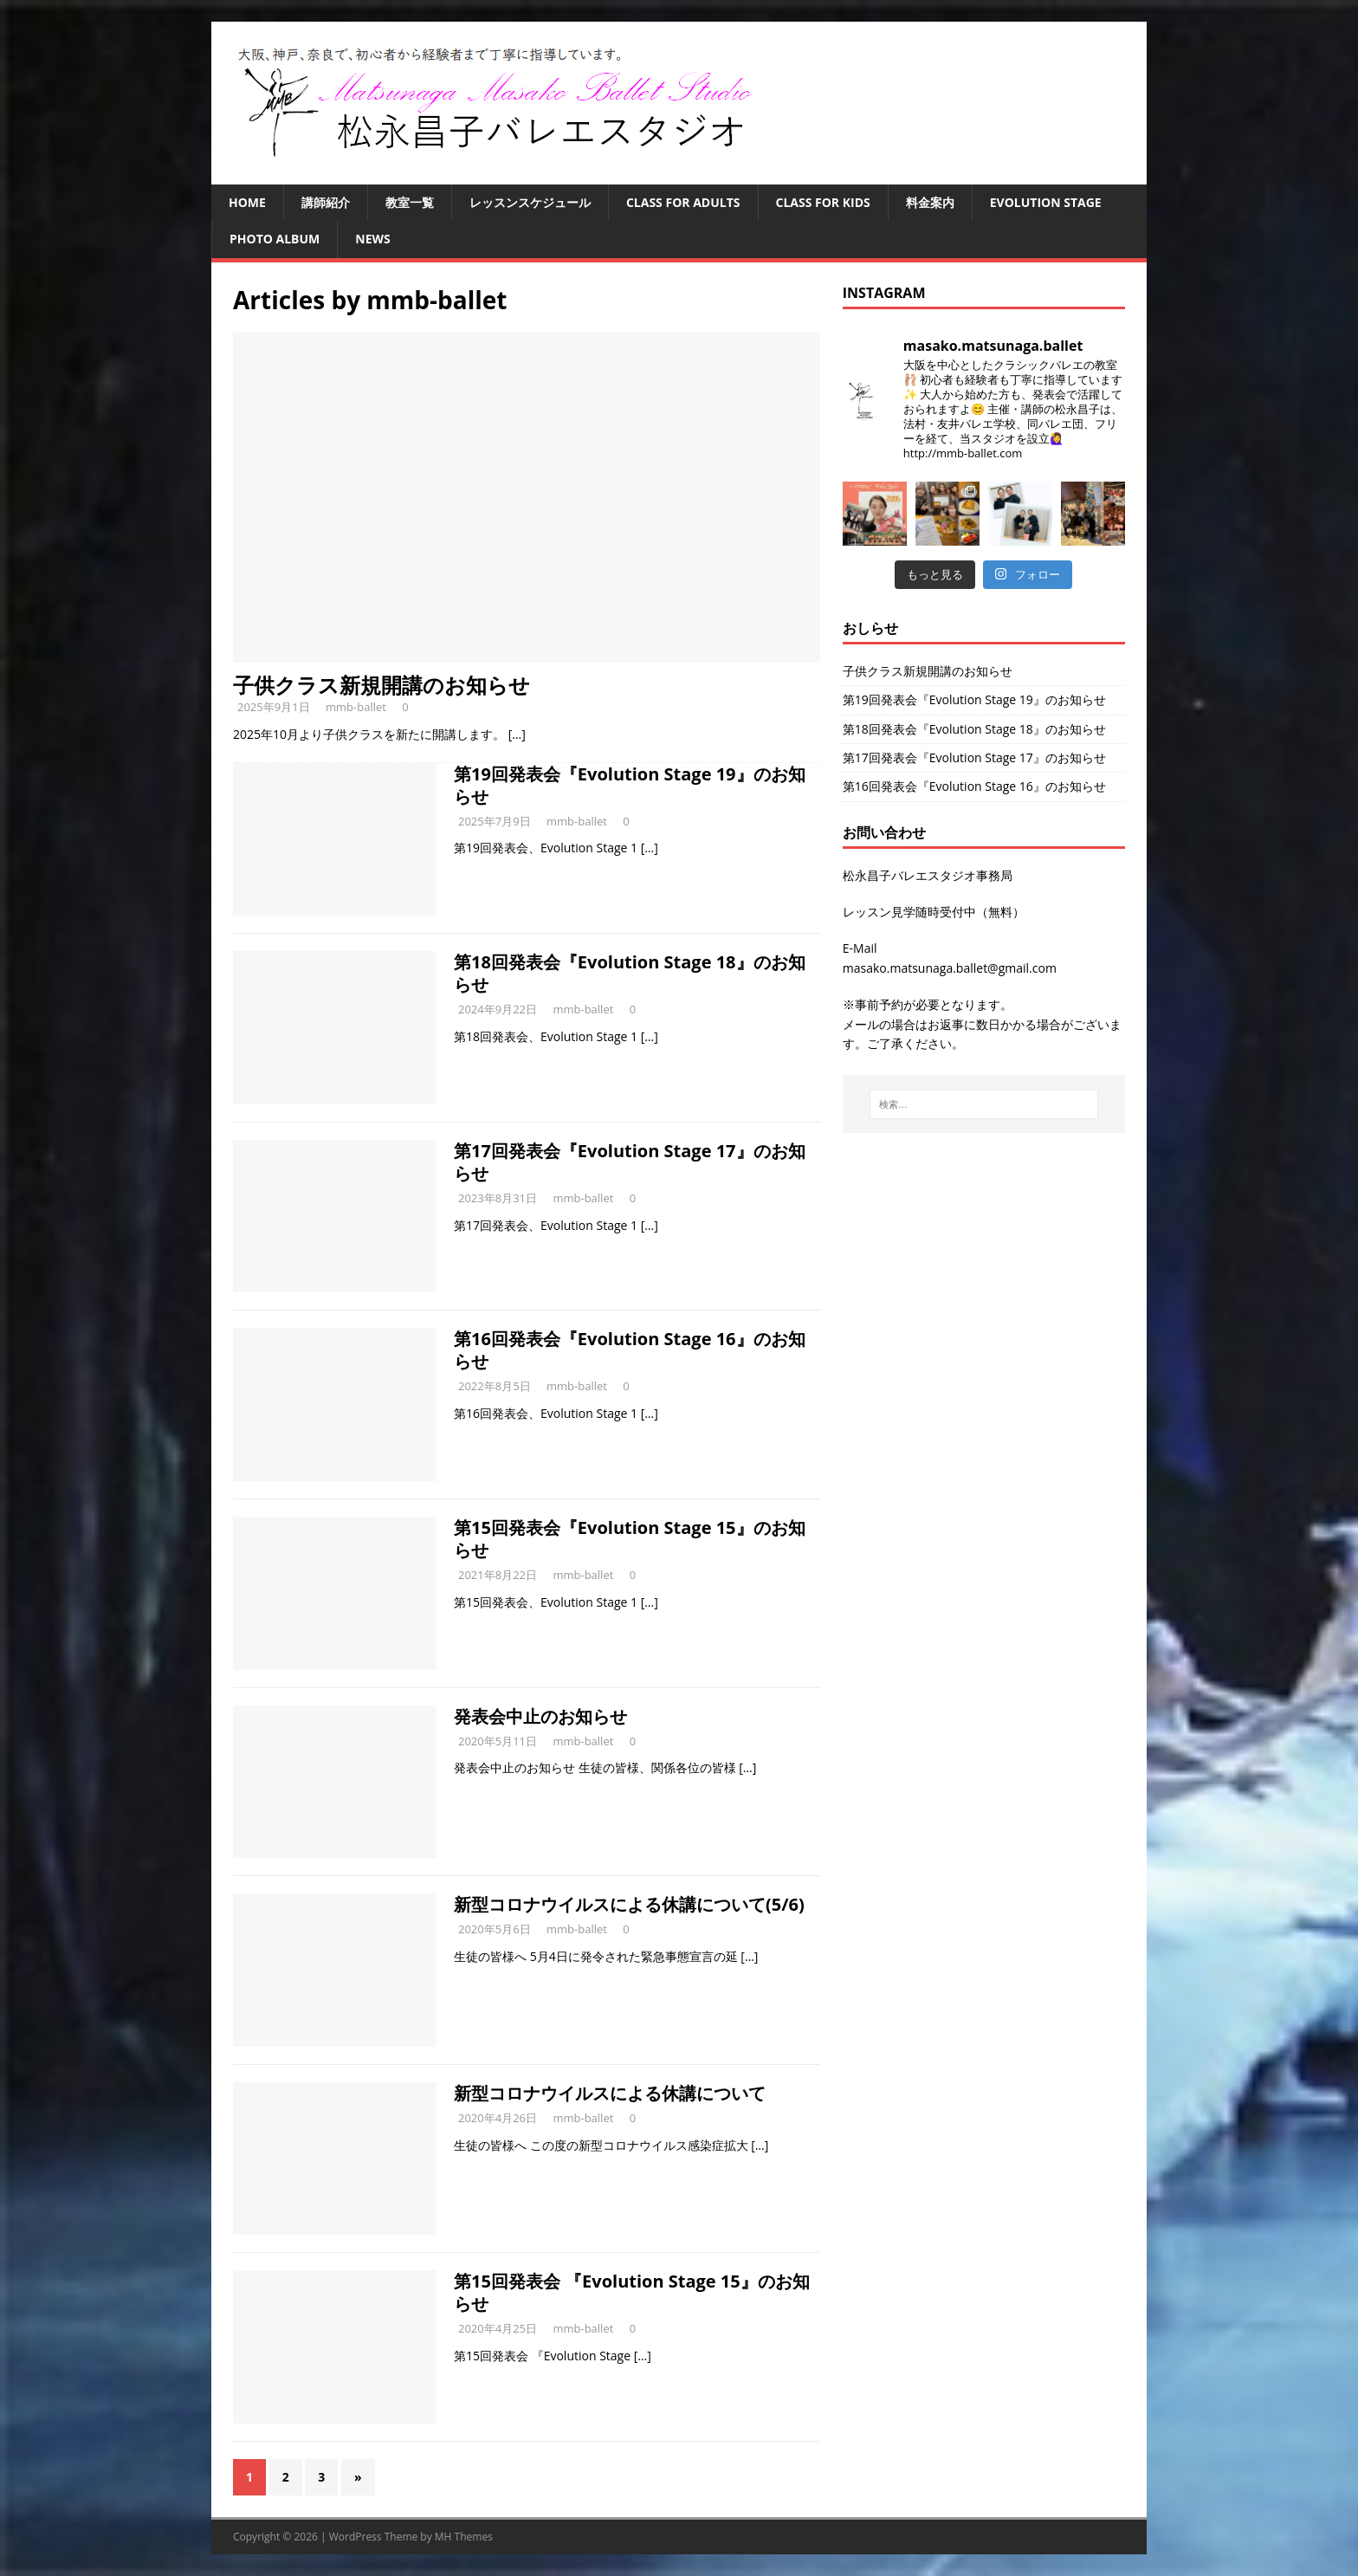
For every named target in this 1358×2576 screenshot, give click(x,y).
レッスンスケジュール (530, 202)
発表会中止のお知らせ (540, 1716)
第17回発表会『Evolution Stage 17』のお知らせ (629, 1162)
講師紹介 (325, 202)
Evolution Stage (1046, 202)
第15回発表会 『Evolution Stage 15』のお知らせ (632, 2292)
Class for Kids (823, 202)
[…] (517, 734)
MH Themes (464, 2536)
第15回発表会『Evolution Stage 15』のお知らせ (629, 1539)
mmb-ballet (356, 707)
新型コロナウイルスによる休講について (610, 2093)
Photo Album (275, 238)
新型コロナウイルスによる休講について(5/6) (629, 1904)
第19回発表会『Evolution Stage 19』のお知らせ (629, 785)
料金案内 (930, 202)
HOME (247, 202)
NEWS (372, 238)
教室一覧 (409, 202)
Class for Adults (683, 202)
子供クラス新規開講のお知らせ (381, 684)
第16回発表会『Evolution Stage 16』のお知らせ (629, 1350)
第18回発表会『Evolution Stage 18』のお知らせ (629, 973)
